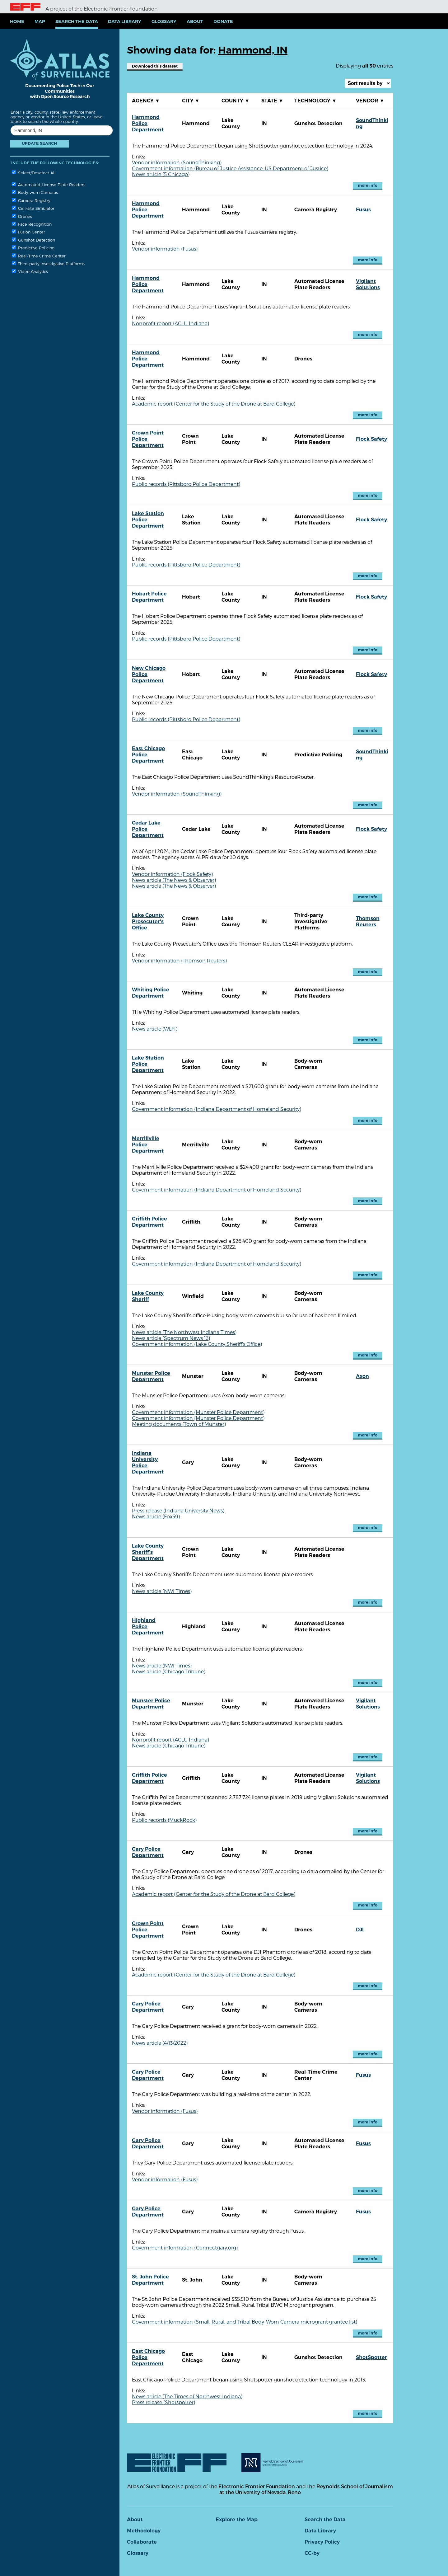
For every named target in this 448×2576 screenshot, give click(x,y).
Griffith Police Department (149, 1222)
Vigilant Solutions (368, 284)
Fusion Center (28, 231)
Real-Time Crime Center (39, 255)
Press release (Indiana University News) (178, 1510)
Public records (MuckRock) (164, 1820)
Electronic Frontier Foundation (121, 9)
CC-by (312, 2553)
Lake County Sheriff (148, 1296)
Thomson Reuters (368, 921)
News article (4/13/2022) (160, 2043)
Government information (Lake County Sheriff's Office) (197, 1344)
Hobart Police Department (149, 597)
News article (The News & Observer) (174, 880)
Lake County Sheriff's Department (148, 1552)
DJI (360, 1930)
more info (367, 185)
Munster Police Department (151, 1376)
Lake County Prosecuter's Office (148, 921)
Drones (22, 216)
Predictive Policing (33, 247)
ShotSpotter (371, 2357)
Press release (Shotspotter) (163, 2402)
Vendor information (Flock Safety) (172, 874)
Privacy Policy (322, 2542)
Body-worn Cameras (35, 192)
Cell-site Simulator (33, 208)
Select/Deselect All (34, 172)
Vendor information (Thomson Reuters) (179, 960)
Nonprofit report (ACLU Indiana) (170, 323)
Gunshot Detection (33, 239)
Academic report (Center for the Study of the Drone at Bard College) (213, 404)
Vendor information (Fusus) (165, 248)
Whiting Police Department (150, 993)
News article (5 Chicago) (160, 174)
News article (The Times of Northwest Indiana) (187, 2396)
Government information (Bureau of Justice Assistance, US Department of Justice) (230, 168)
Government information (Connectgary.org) (185, 2247)
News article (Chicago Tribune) (168, 1671)
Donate (223, 21)
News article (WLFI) (154, 1029)
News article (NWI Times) (162, 1591)
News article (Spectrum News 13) (171, 1338)
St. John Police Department (150, 2280)
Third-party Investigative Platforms (48, 263)
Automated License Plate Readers (48, 184)
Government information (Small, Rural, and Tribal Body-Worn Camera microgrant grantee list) (244, 2322)
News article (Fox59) (156, 1516)
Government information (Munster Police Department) (198, 1412)
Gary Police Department (148, 1852)
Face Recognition (32, 224)
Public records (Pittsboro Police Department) (186, 484)
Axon (362, 1376)
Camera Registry (31, 200)
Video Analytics (30, 271)
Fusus (363, 210)
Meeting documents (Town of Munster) (179, 1424)
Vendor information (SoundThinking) (177, 162)
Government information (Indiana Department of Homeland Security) (216, 1109)
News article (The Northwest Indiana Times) (184, 1332)
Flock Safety (371, 439)
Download (155, 66)
